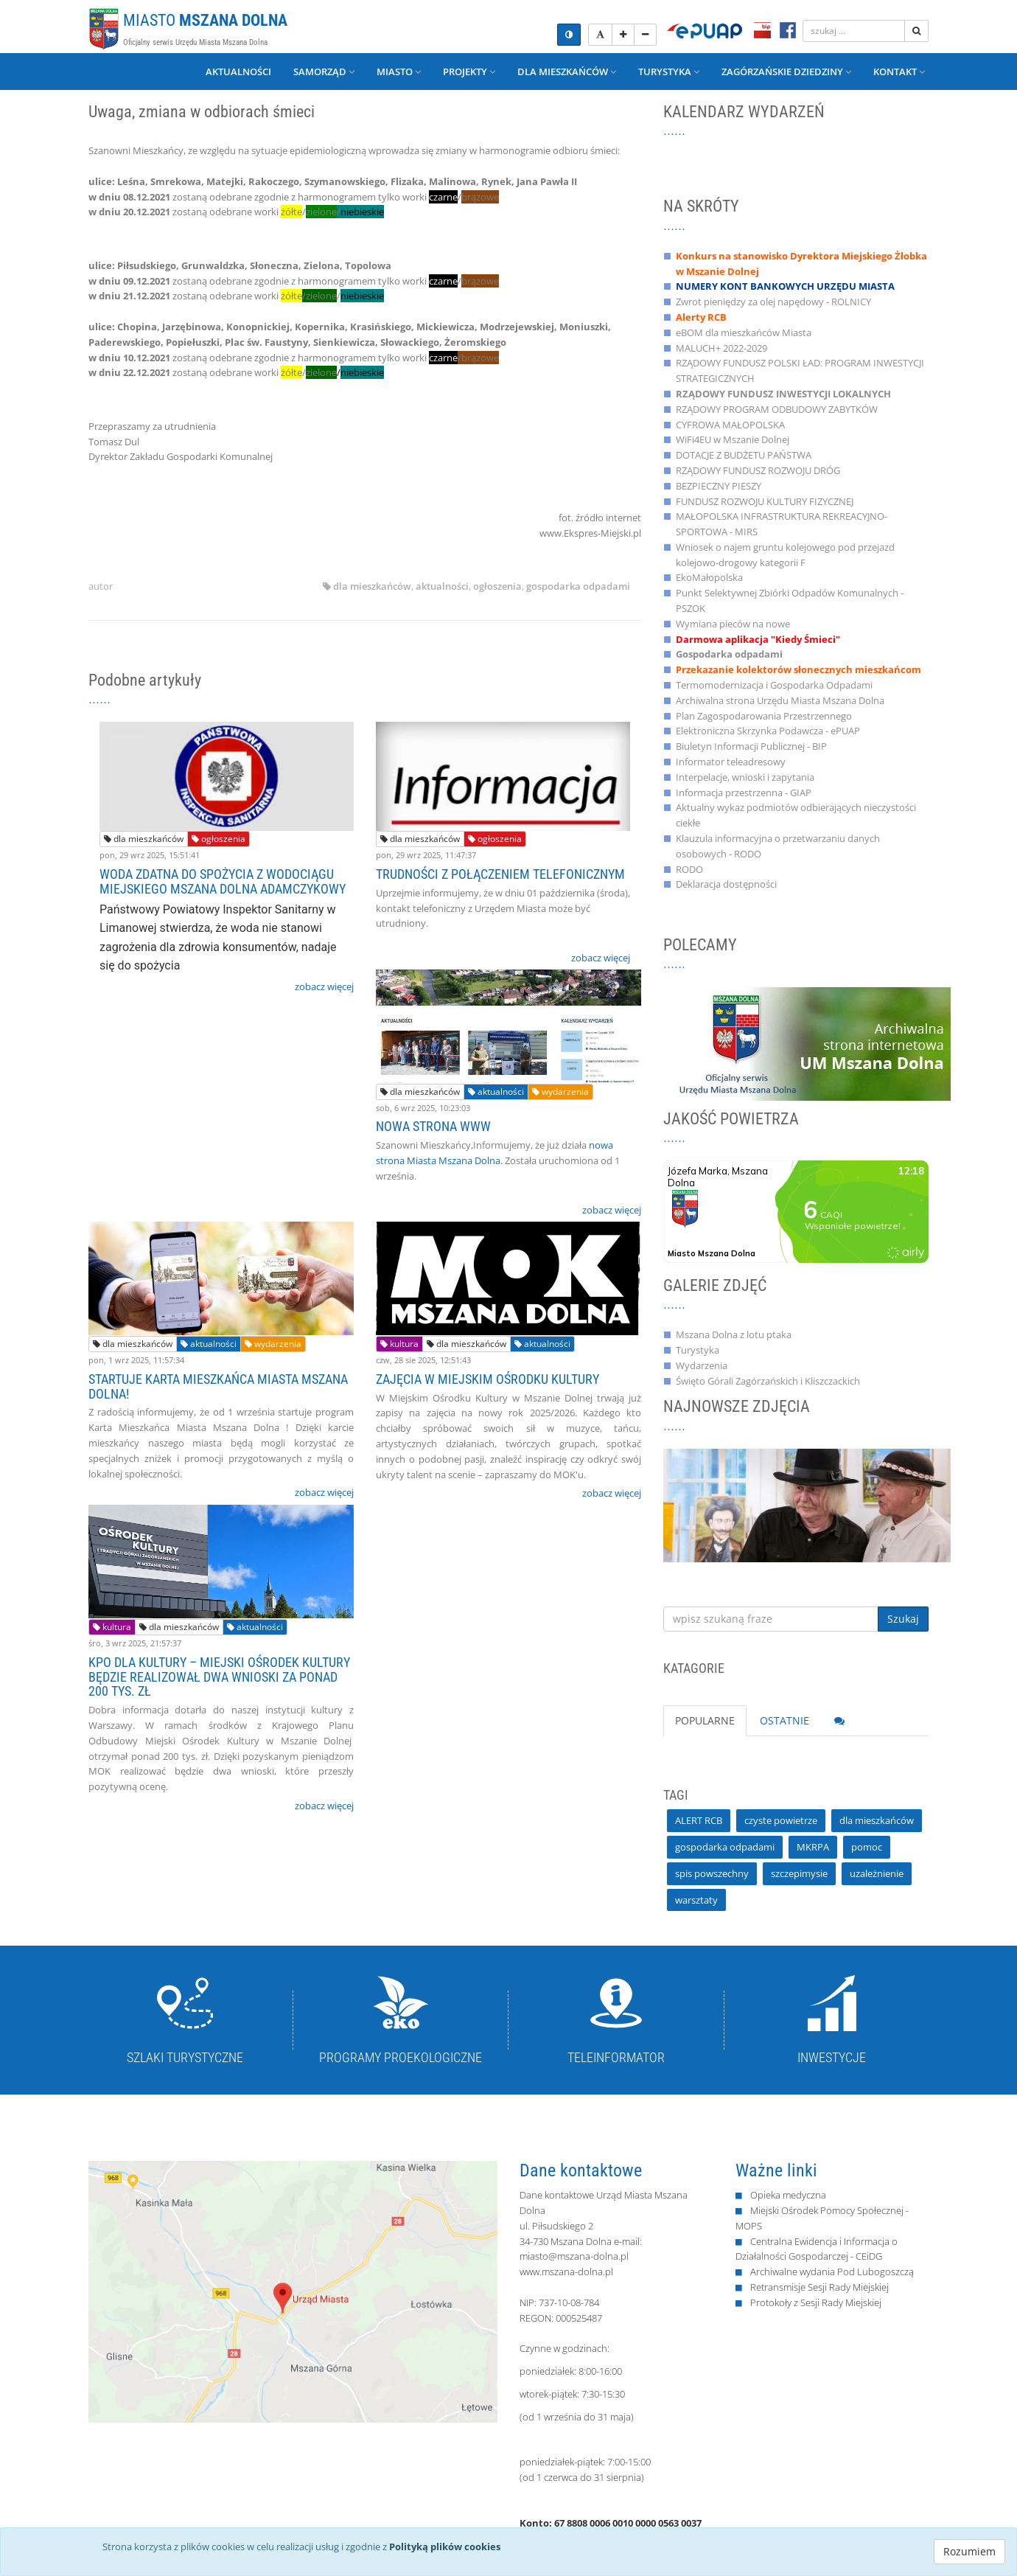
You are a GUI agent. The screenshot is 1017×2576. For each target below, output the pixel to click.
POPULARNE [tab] (705, 1720)
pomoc (866, 1846)
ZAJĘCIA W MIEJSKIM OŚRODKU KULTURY (487, 1379)
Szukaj (903, 1619)
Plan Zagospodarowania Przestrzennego (764, 716)
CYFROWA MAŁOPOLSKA (730, 424)
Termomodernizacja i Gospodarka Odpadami (774, 685)
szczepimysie (799, 1873)
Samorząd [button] (323, 71)
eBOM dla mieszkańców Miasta (743, 332)
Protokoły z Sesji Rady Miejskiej (815, 2302)
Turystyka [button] (668, 71)
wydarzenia (560, 1091)
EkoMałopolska (709, 577)
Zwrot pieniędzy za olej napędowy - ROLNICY (773, 301)
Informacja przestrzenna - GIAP (743, 792)
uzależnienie (877, 1873)
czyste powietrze (780, 1820)
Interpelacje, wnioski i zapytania (745, 777)
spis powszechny (712, 1873)
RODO (689, 869)
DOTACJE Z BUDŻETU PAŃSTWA (743, 455)
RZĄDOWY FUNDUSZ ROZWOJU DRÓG (758, 470)
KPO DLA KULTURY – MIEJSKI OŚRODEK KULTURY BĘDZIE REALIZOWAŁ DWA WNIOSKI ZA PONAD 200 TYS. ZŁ (219, 1676)
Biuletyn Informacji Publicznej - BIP (751, 746)
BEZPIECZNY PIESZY (718, 485)
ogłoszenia (497, 586)
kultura (399, 1343)
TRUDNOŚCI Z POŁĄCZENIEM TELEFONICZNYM (500, 874)
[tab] (839, 1720)
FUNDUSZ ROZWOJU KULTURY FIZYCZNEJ (764, 501)
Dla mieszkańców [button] (566, 71)
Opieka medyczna (788, 2194)
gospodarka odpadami (578, 586)
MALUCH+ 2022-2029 (721, 348)
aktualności (442, 586)
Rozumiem (969, 2551)
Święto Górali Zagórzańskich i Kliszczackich (768, 1381)
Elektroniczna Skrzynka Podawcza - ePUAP (768, 730)
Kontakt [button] (899, 71)
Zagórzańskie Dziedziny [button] (786, 71)
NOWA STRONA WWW (433, 1126)
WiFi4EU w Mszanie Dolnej (732, 439)
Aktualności (238, 71)
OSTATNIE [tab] (784, 1720)
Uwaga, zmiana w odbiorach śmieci (201, 111)
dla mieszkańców (372, 586)
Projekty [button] (469, 71)
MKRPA (813, 1846)
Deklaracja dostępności (726, 884)
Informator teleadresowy (731, 761)
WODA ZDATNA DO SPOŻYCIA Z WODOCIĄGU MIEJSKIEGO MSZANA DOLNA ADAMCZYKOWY (222, 881)
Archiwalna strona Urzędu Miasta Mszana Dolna (780, 700)
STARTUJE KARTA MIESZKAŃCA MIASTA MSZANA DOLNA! (218, 1386)
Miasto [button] (399, 71)
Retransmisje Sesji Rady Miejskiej (819, 2287)
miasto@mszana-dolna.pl (574, 2256)
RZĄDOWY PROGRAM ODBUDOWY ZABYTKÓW (777, 409)
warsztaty (696, 1900)
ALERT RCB (698, 1820)
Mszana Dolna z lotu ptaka (733, 1334)
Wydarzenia (701, 1365)
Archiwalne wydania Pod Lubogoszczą (832, 2271)
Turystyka (697, 1350)
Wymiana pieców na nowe (733, 623)
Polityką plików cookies (444, 2546)
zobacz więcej (324, 986)
